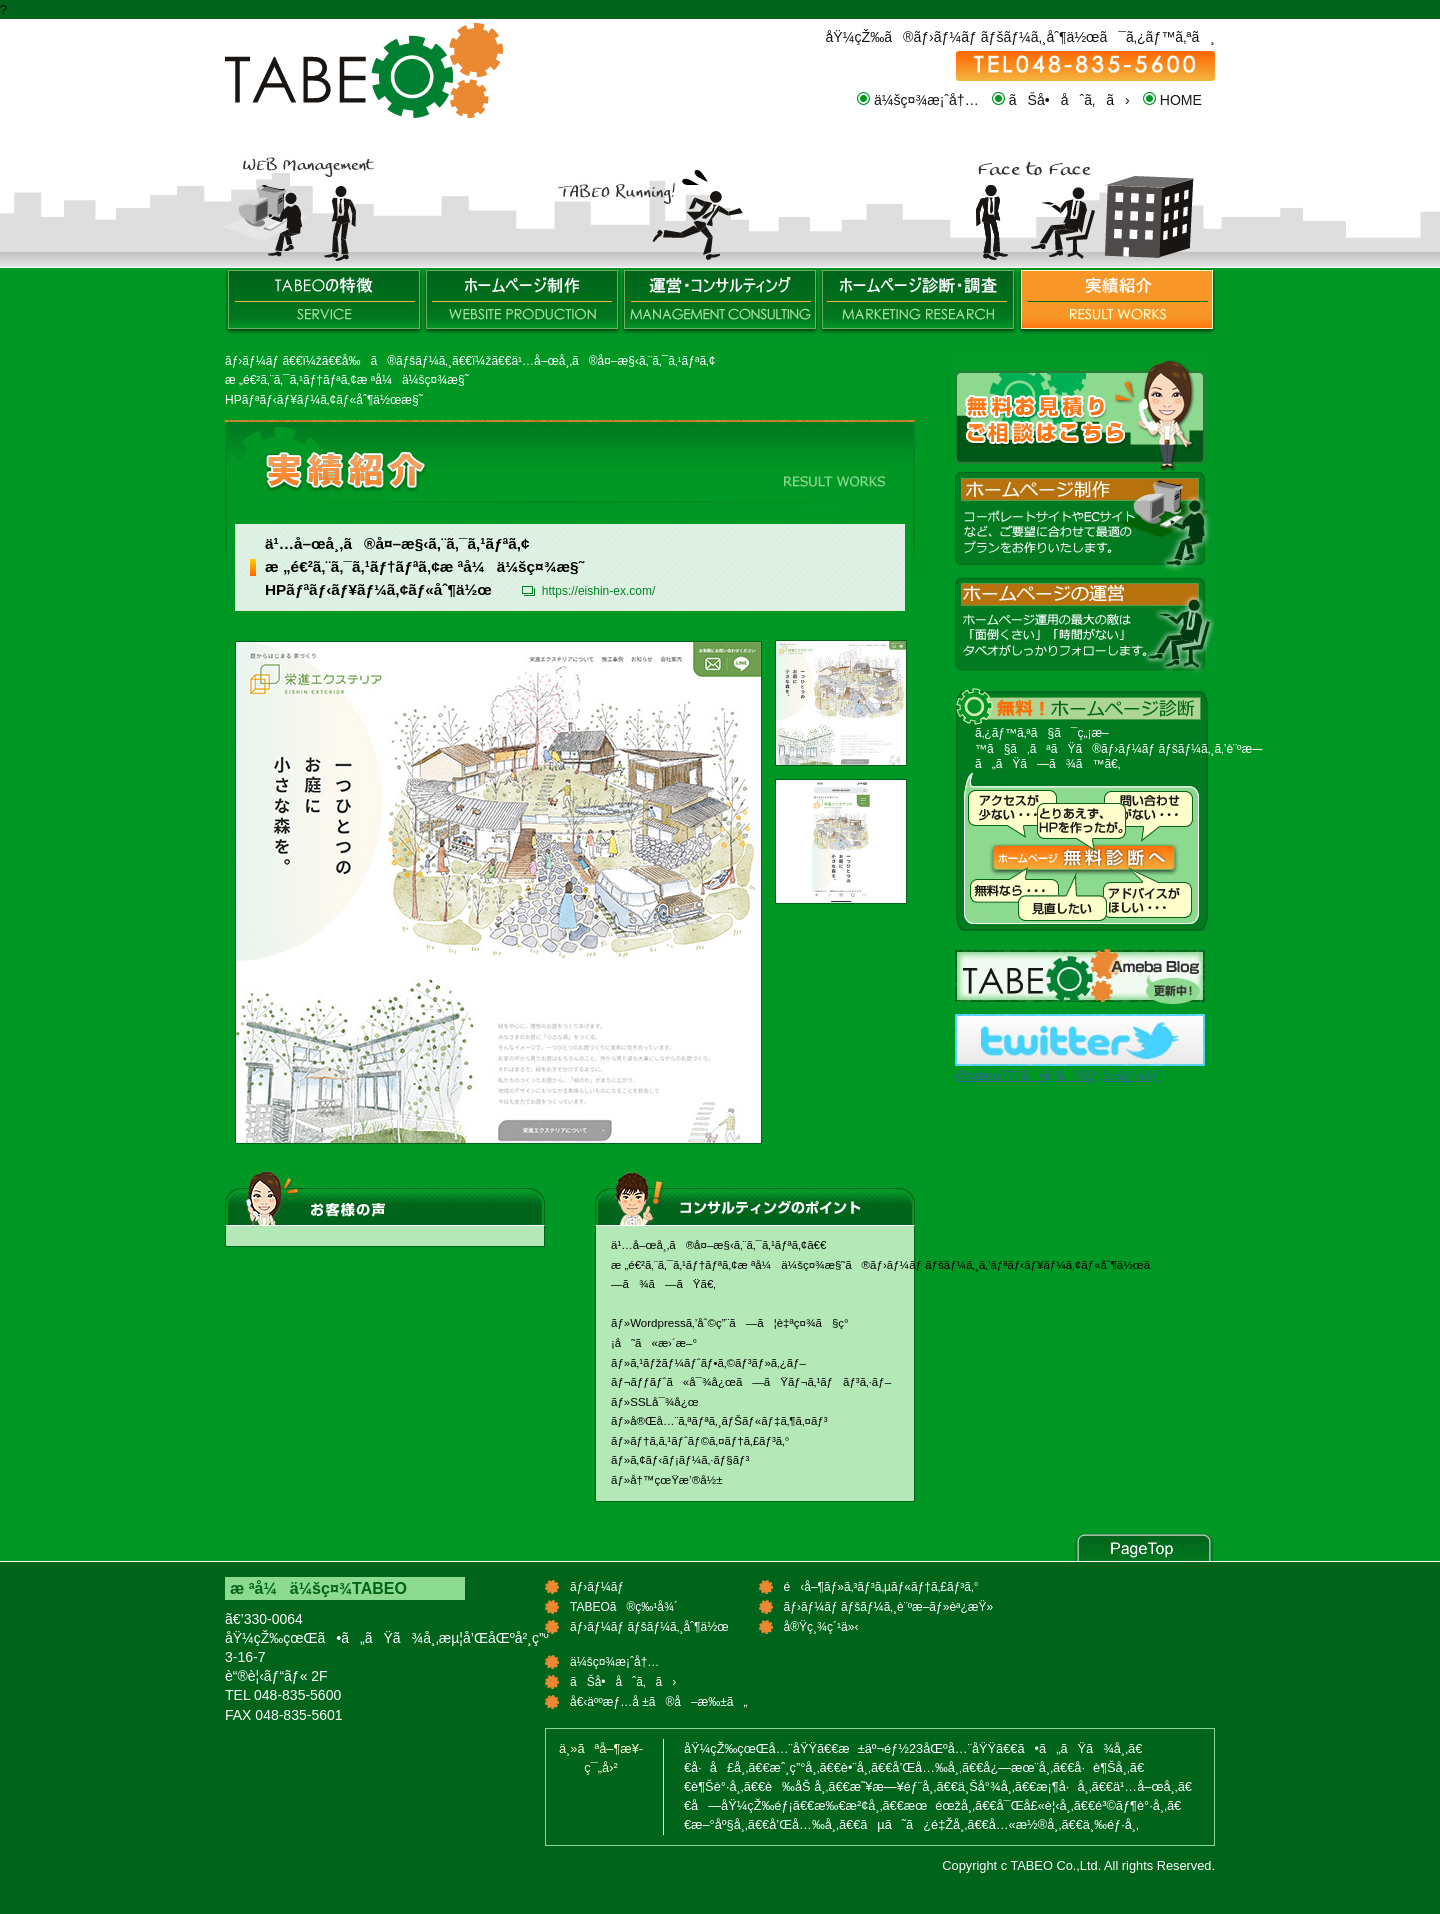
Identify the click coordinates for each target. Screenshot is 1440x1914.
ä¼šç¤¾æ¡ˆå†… (926, 100)
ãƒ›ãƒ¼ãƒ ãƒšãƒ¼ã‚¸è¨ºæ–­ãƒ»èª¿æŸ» (918, 302)
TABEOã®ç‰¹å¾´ (324, 302)
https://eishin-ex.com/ (598, 591)
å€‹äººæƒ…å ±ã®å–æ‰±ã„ (659, 1702)
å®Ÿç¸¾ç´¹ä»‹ (1116, 302)
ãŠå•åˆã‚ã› (1069, 100)
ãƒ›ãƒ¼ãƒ (253, 361)
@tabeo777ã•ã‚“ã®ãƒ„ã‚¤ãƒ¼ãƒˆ (1059, 1075)
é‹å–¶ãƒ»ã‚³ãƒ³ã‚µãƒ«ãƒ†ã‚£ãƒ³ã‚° (720, 302)
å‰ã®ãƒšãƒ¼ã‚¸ (397, 361)
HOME (1181, 100)
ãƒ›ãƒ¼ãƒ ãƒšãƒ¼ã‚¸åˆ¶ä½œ (522, 302)
